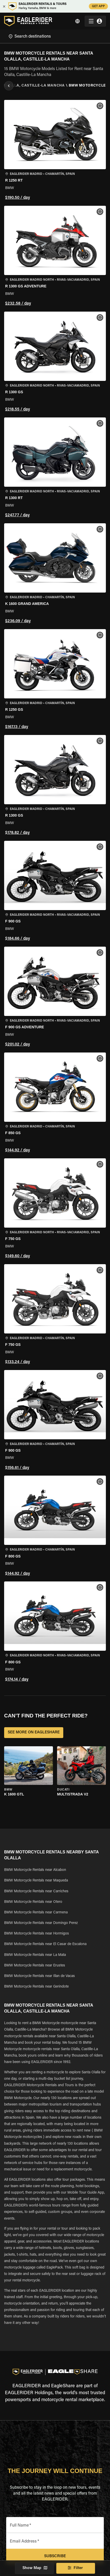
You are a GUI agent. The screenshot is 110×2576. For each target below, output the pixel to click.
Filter (75, 2568)
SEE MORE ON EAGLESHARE (33, 1732)
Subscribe (55, 2556)
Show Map (34, 2568)
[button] (55, 151)
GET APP (98, 6)
